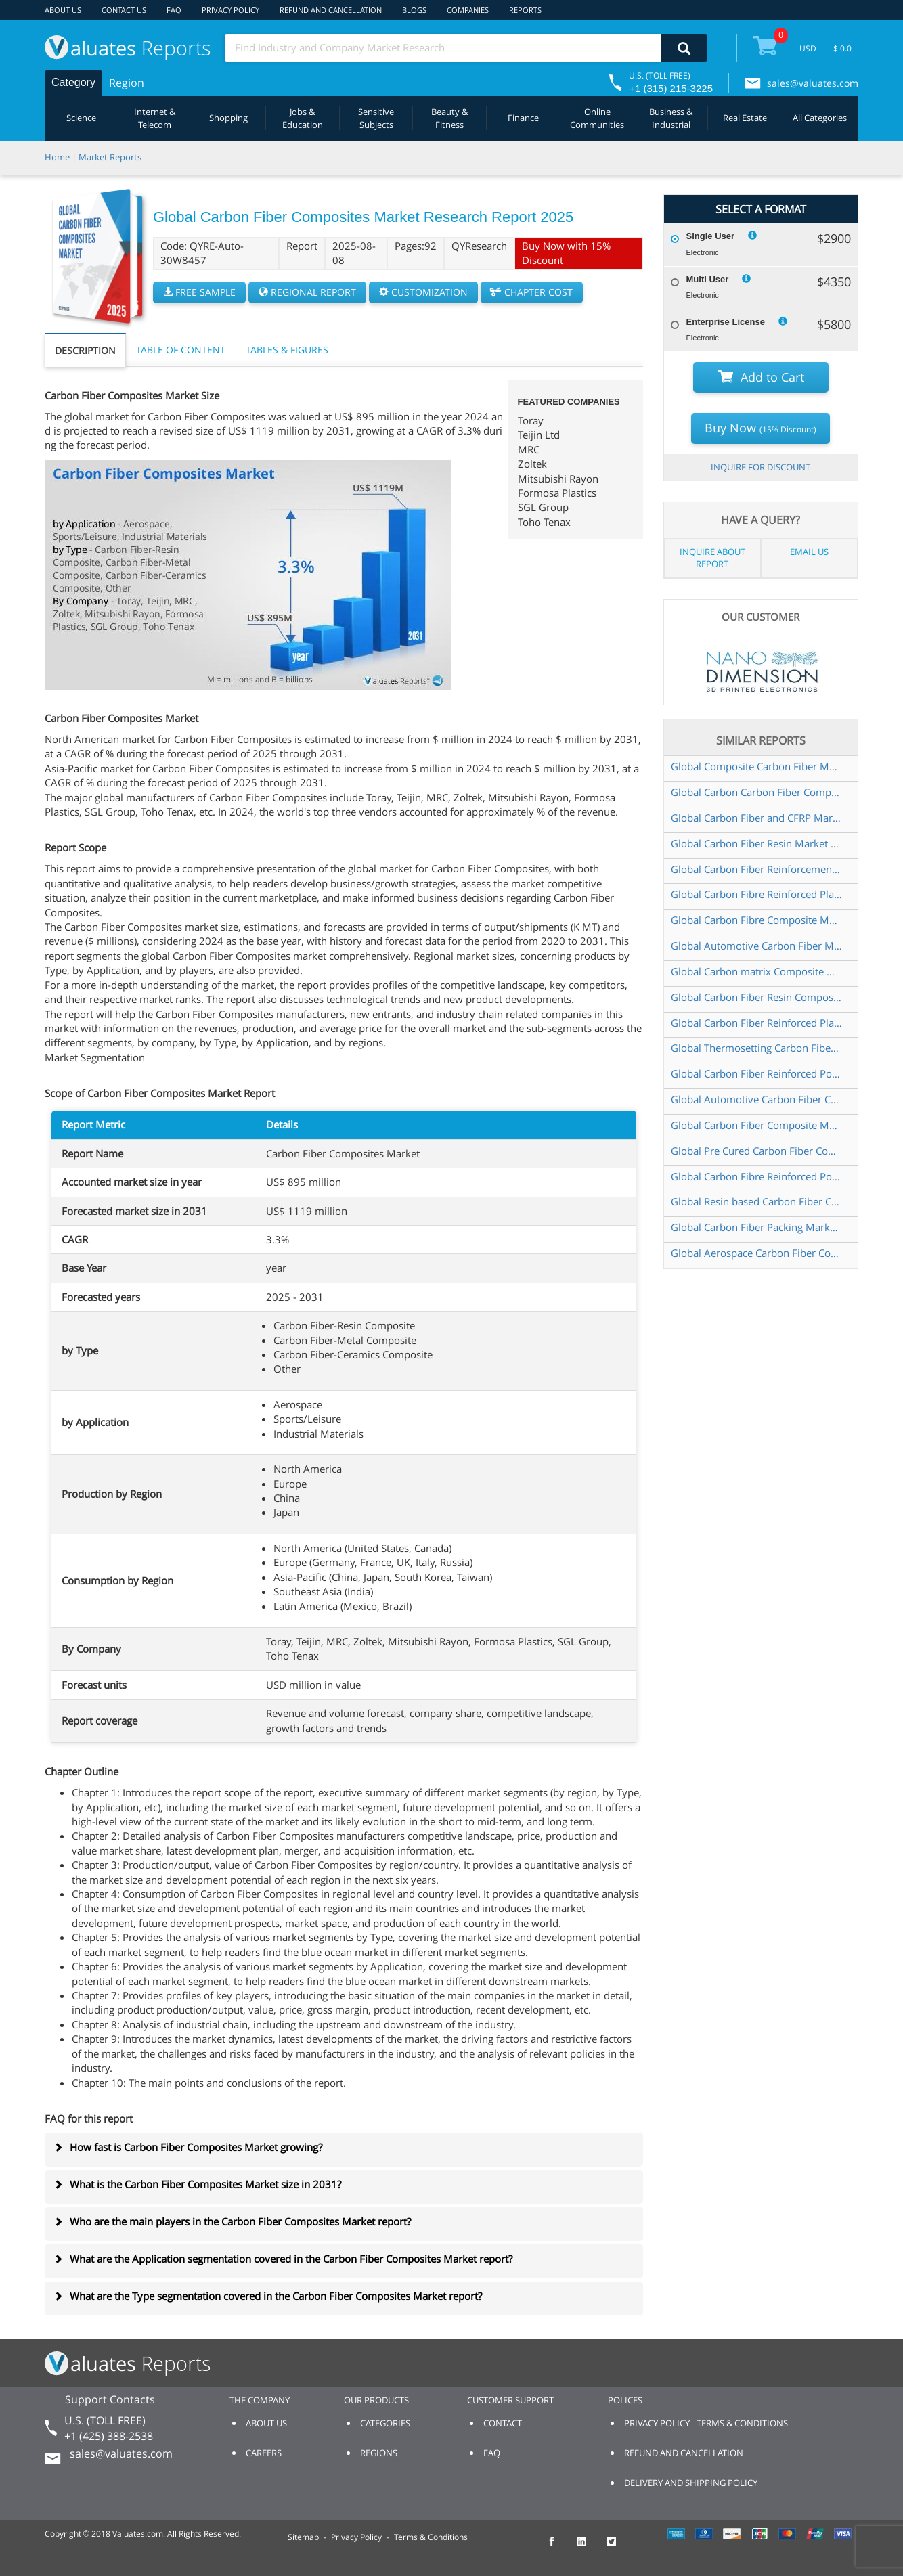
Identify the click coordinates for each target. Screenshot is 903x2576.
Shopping (228, 118)
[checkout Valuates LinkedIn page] (589, 2547)
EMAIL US (809, 552)
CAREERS (264, 2453)
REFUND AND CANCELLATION (331, 10)
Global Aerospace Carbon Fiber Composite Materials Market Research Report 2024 (756, 1253)
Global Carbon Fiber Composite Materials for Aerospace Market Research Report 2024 (756, 1125)
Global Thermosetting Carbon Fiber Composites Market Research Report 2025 (756, 1047)
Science (81, 118)
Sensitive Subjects (376, 118)
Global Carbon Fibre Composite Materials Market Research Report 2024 (756, 920)
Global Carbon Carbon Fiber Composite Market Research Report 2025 (756, 792)
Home (57, 157)
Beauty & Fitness (449, 118)
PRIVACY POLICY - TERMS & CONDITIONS (706, 2423)
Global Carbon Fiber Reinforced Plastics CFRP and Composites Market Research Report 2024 (756, 1022)
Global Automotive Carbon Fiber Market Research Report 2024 (756, 945)
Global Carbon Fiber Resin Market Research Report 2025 (756, 843)
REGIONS (378, 2453)
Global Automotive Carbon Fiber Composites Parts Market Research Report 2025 (756, 1099)
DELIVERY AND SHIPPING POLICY (690, 2483)
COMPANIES (468, 10)
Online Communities (597, 118)
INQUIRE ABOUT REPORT (712, 558)
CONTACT (502, 2423)
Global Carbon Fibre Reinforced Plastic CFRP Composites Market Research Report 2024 (756, 894)
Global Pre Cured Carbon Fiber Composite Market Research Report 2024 (756, 1150)
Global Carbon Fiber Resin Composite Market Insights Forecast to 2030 (756, 997)
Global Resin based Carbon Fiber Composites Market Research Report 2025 (756, 1201)
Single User (710, 236)
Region (126, 82)
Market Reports (110, 157)
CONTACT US (124, 10)
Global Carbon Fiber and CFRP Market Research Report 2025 (756, 817)
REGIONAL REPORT (307, 292)
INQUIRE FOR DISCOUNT (760, 467)
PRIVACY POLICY (230, 10)
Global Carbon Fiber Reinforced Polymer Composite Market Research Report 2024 (756, 1073)
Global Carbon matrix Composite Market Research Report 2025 (756, 971)
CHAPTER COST (532, 292)
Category (73, 82)
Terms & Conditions (431, 2537)
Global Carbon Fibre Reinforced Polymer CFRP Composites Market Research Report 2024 (756, 1176)
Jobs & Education (302, 118)
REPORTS (525, 10)
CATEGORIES (385, 2423)
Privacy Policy (356, 2537)
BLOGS (414, 10)
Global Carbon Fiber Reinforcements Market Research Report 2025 (756, 869)
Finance (523, 118)
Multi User (707, 279)
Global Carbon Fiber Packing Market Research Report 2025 (756, 1227)
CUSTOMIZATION (423, 292)
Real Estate (745, 118)
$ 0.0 (842, 48)
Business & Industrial (670, 118)
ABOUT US (63, 10)
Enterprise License (725, 322)
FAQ (174, 10)
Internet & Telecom (154, 118)
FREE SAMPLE (199, 292)
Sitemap (303, 2537)
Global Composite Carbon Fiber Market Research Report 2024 (756, 766)
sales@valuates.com (812, 82)
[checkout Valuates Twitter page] (619, 2547)
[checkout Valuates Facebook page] (559, 2547)
